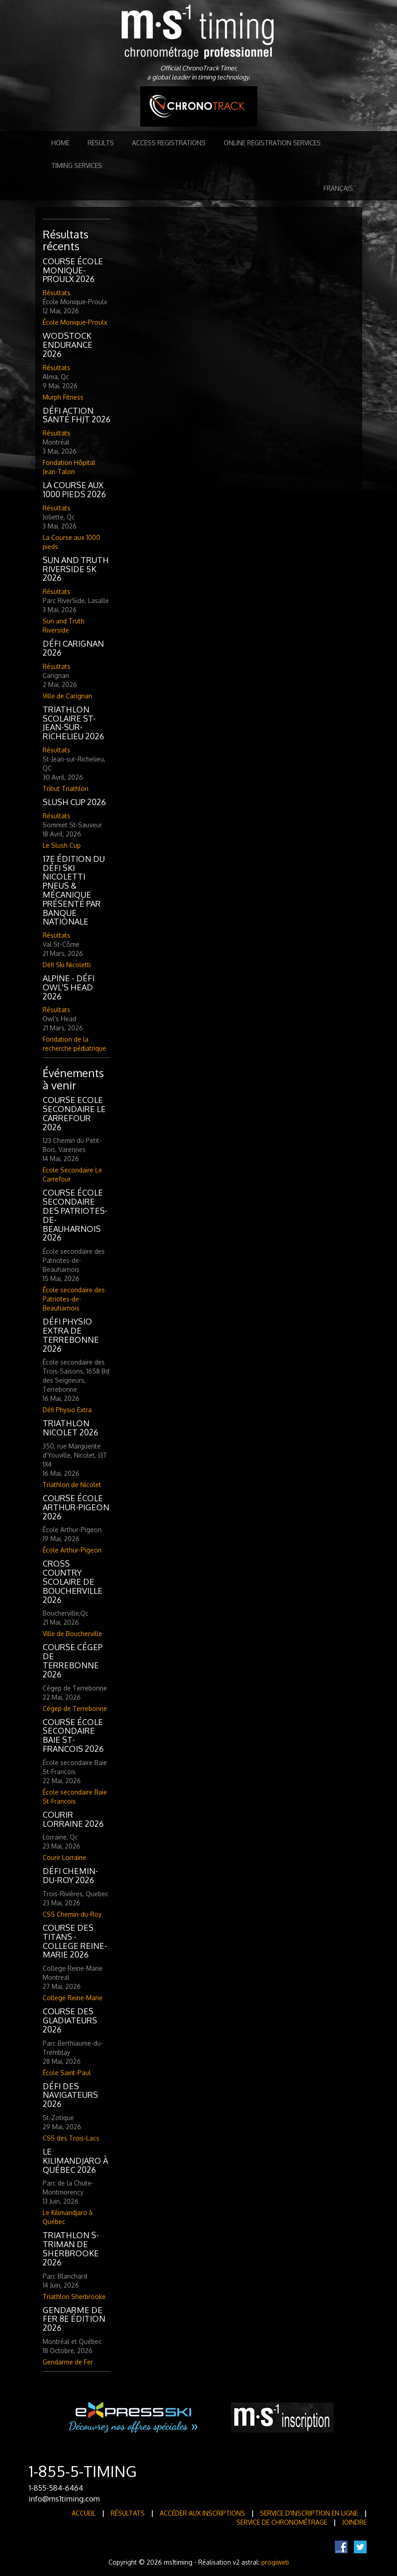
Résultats (56, 293)
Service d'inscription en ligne (309, 2513)
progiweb (275, 2562)
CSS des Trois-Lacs (71, 2138)
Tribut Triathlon (65, 788)
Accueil (84, 2513)
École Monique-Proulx (75, 322)
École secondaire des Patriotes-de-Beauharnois (74, 1299)
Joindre (354, 2522)
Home (60, 143)
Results (101, 143)
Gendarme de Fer (68, 2362)
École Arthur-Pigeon (72, 1550)
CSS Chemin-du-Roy (72, 1914)
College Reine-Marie (73, 1998)
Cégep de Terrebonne (75, 1708)
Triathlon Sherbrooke (74, 2296)
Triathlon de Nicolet (72, 1484)
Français (338, 188)
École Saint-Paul (67, 2073)
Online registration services (272, 143)
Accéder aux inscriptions (202, 2513)
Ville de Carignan (67, 696)
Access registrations (169, 143)
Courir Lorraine (64, 1857)
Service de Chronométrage (281, 2522)
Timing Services (76, 165)
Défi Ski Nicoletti (67, 965)
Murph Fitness (63, 397)
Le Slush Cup (62, 845)
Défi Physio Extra (67, 1410)
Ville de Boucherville (72, 1633)
